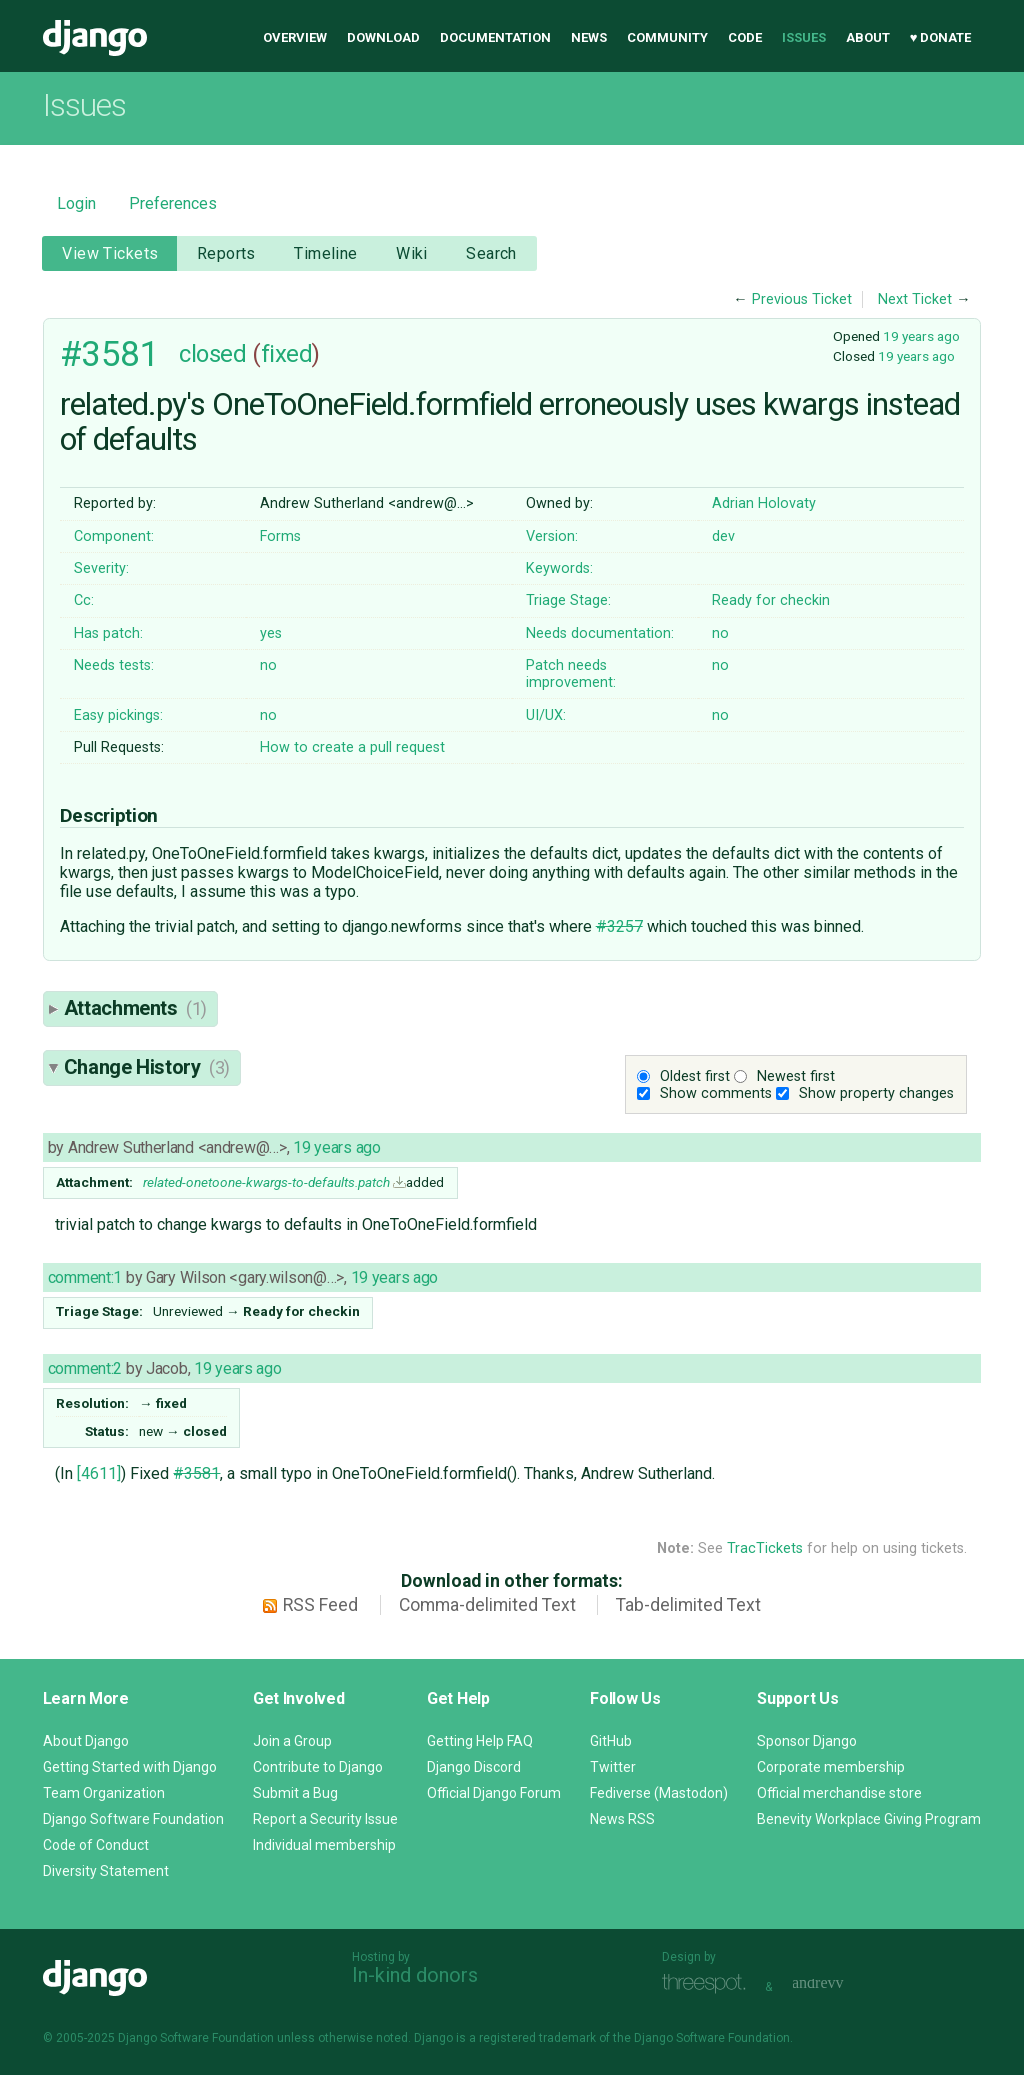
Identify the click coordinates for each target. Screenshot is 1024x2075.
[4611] (99, 1473)
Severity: (101, 568)
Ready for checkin (771, 600)
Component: (114, 536)
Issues (804, 37)
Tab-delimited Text (688, 1605)
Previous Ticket (802, 299)
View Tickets (110, 253)
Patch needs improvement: (571, 674)
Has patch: (108, 633)
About (868, 37)
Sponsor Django (807, 1741)
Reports (226, 253)
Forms (280, 536)
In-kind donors (415, 1975)
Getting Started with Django (130, 1767)
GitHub (611, 1741)
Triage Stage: (568, 600)
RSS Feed (320, 1605)
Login (76, 203)
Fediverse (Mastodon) (659, 1793)
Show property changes (876, 1093)
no (720, 633)
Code (745, 37)
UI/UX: (546, 715)
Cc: (84, 600)
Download (383, 37)
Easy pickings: (118, 715)
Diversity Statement (106, 1871)
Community (667, 37)
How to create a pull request (352, 747)
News (589, 37)
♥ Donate (941, 37)
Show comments (716, 1093)
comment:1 (85, 1277)
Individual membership (324, 1845)
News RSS (622, 1819)
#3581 (110, 354)
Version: (552, 536)
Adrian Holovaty (764, 503)
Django (95, 38)
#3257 (619, 926)
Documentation (495, 37)
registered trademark (537, 2038)
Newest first (796, 1076)
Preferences (173, 203)
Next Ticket (915, 299)
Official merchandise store (839, 1793)
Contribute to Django (318, 1767)
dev (723, 536)
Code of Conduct (96, 1845)
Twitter (613, 1767)
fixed (287, 354)
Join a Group (292, 1741)
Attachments (135, 1008)
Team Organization (104, 1793)
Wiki (412, 253)
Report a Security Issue (325, 1819)
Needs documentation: (600, 633)
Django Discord (474, 1767)
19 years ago (921, 336)
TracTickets (765, 1548)
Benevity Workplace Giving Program (869, 1819)
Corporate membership (831, 1767)
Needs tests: (114, 665)
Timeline (325, 253)
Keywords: (559, 568)
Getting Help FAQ (480, 1741)
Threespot (709, 1984)
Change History (147, 1067)
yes (271, 633)
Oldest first (695, 1076)
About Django (86, 1741)
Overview (295, 37)
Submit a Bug (295, 1793)
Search (491, 253)
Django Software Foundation (133, 1819)
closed (212, 354)
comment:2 (85, 1368)
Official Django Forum (494, 1793)
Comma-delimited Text (487, 1605)
